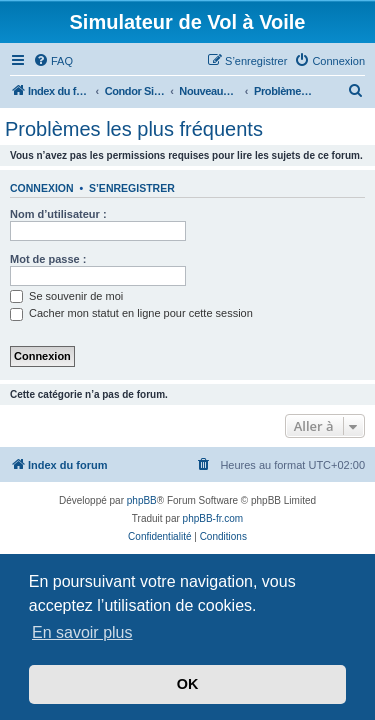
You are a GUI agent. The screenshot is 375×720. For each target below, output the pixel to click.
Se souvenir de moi (66, 296)
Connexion (42, 188)
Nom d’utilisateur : (58, 214)
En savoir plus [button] (82, 632)
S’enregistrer (132, 188)
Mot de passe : (48, 259)
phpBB (142, 500)
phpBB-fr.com (213, 518)
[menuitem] (53, 61)
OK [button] (188, 684)
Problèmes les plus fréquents (134, 129)
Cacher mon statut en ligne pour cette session (131, 313)
